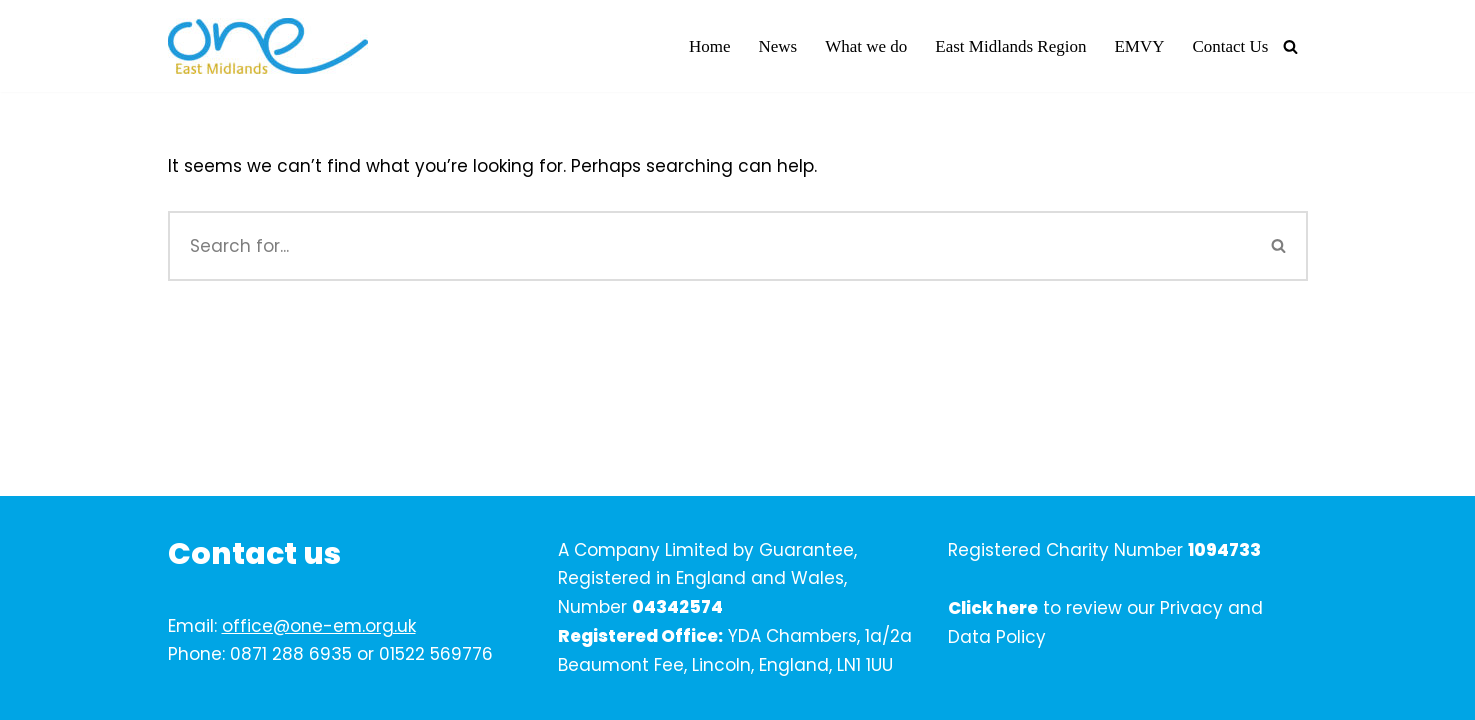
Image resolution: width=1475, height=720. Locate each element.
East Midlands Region (1010, 46)
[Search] (1290, 46)
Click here (993, 608)
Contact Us (1230, 46)
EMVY (1139, 46)
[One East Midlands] (268, 46)
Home (710, 46)
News (777, 46)
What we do (866, 46)
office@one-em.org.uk (319, 626)
